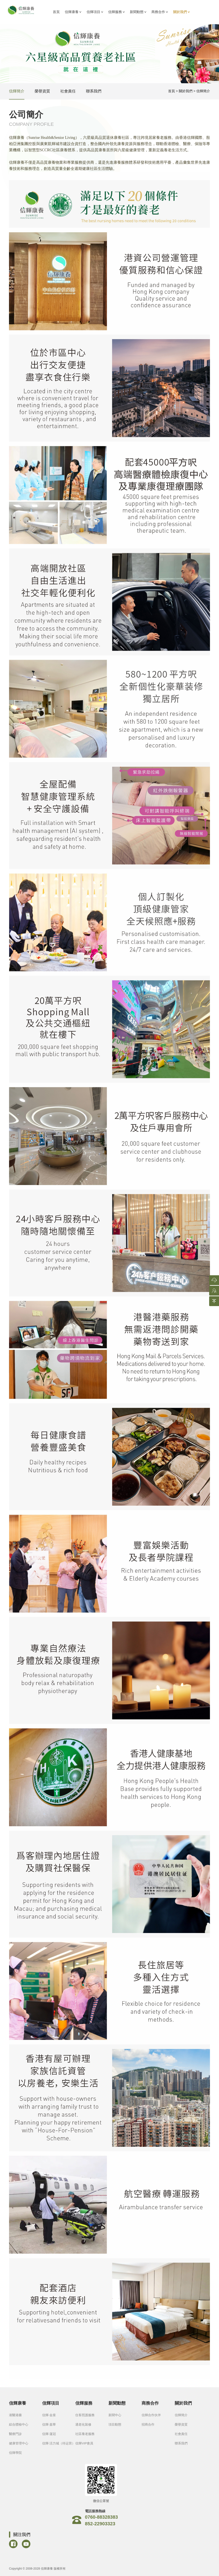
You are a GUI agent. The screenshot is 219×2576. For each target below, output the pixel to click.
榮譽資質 (181, 2424)
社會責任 (181, 2434)
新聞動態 (138, 12)
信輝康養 (73, 12)
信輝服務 (117, 12)
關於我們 (182, 12)
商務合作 (160, 12)
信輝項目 (95, 12)
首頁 (56, 12)
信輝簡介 (203, 91)
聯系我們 (181, 2443)
